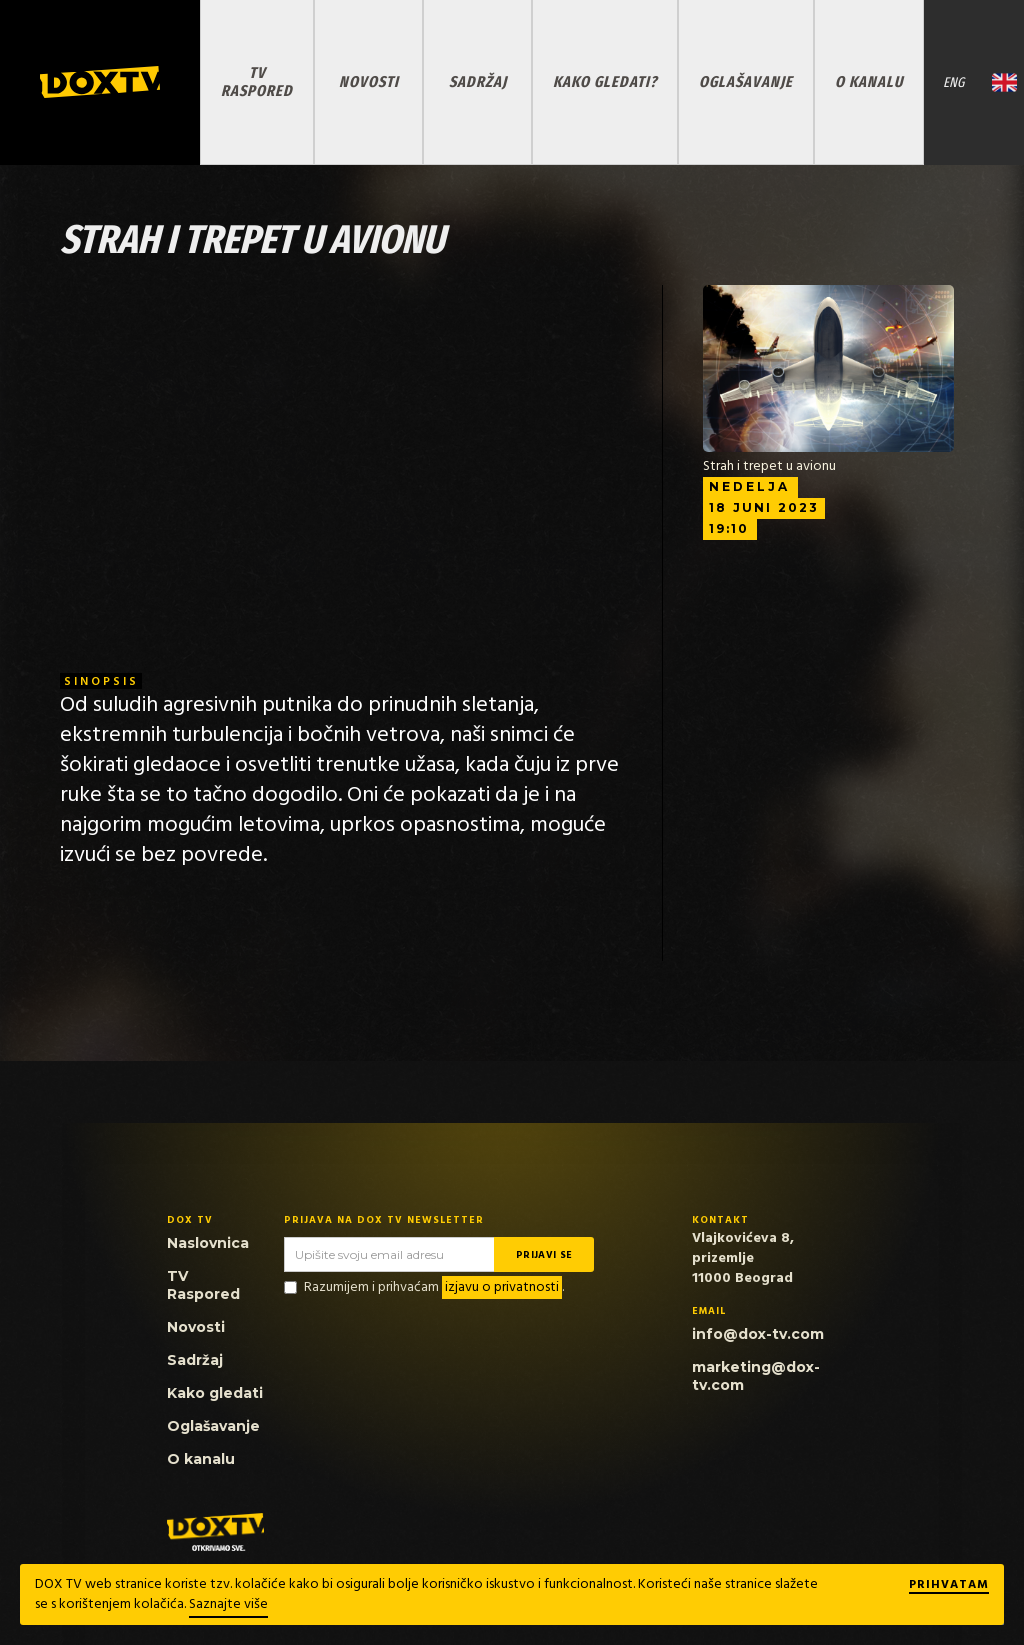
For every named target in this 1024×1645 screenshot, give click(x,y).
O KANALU (869, 81)
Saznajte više (228, 1604)
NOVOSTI (369, 81)
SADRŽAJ (478, 81)
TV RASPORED (257, 81)
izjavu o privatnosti (502, 1287)
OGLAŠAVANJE (746, 81)
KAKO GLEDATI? (605, 81)
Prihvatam (949, 1586)
